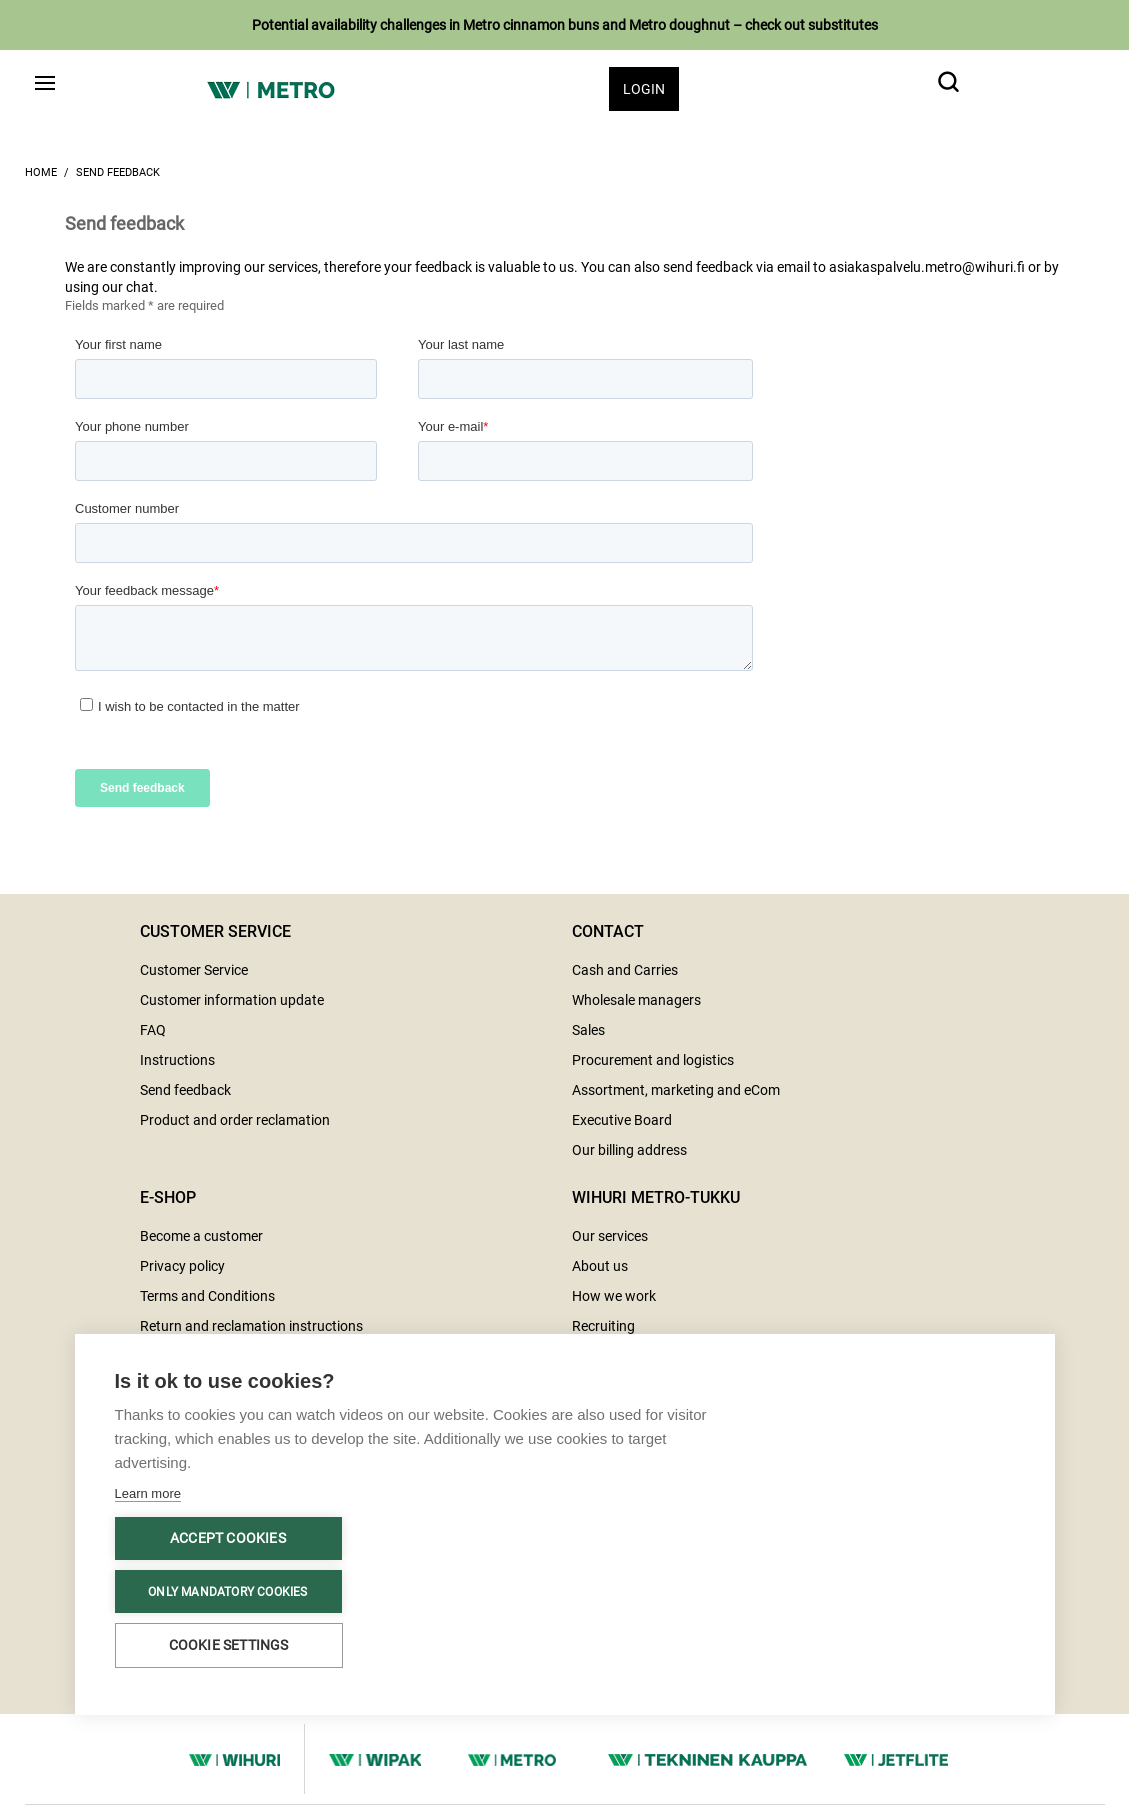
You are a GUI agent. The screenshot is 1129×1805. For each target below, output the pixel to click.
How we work (614, 1296)
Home (41, 172)
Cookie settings (229, 1645)
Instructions (177, 1060)
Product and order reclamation (235, 1120)
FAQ (153, 1030)
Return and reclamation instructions (251, 1326)
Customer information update (232, 1000)
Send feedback (118, 172)
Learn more (148, 1493)
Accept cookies (228, 1538)
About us (600, 1266)
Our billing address (629, 1150)
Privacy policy (182, 1266)
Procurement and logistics (653, 1060)
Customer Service (194, 970)
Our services (610, 1236)
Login (644, 89)
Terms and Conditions (207, 1296)
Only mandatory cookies (227, 1592)
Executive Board (622, 1120)
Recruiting (603, 1326)
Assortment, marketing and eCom (676, 1090)
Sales (588, 1030)
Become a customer (201, 1236)
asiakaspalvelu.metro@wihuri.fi (927, 267)
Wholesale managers (636, 1000)
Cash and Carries (625, 970)
